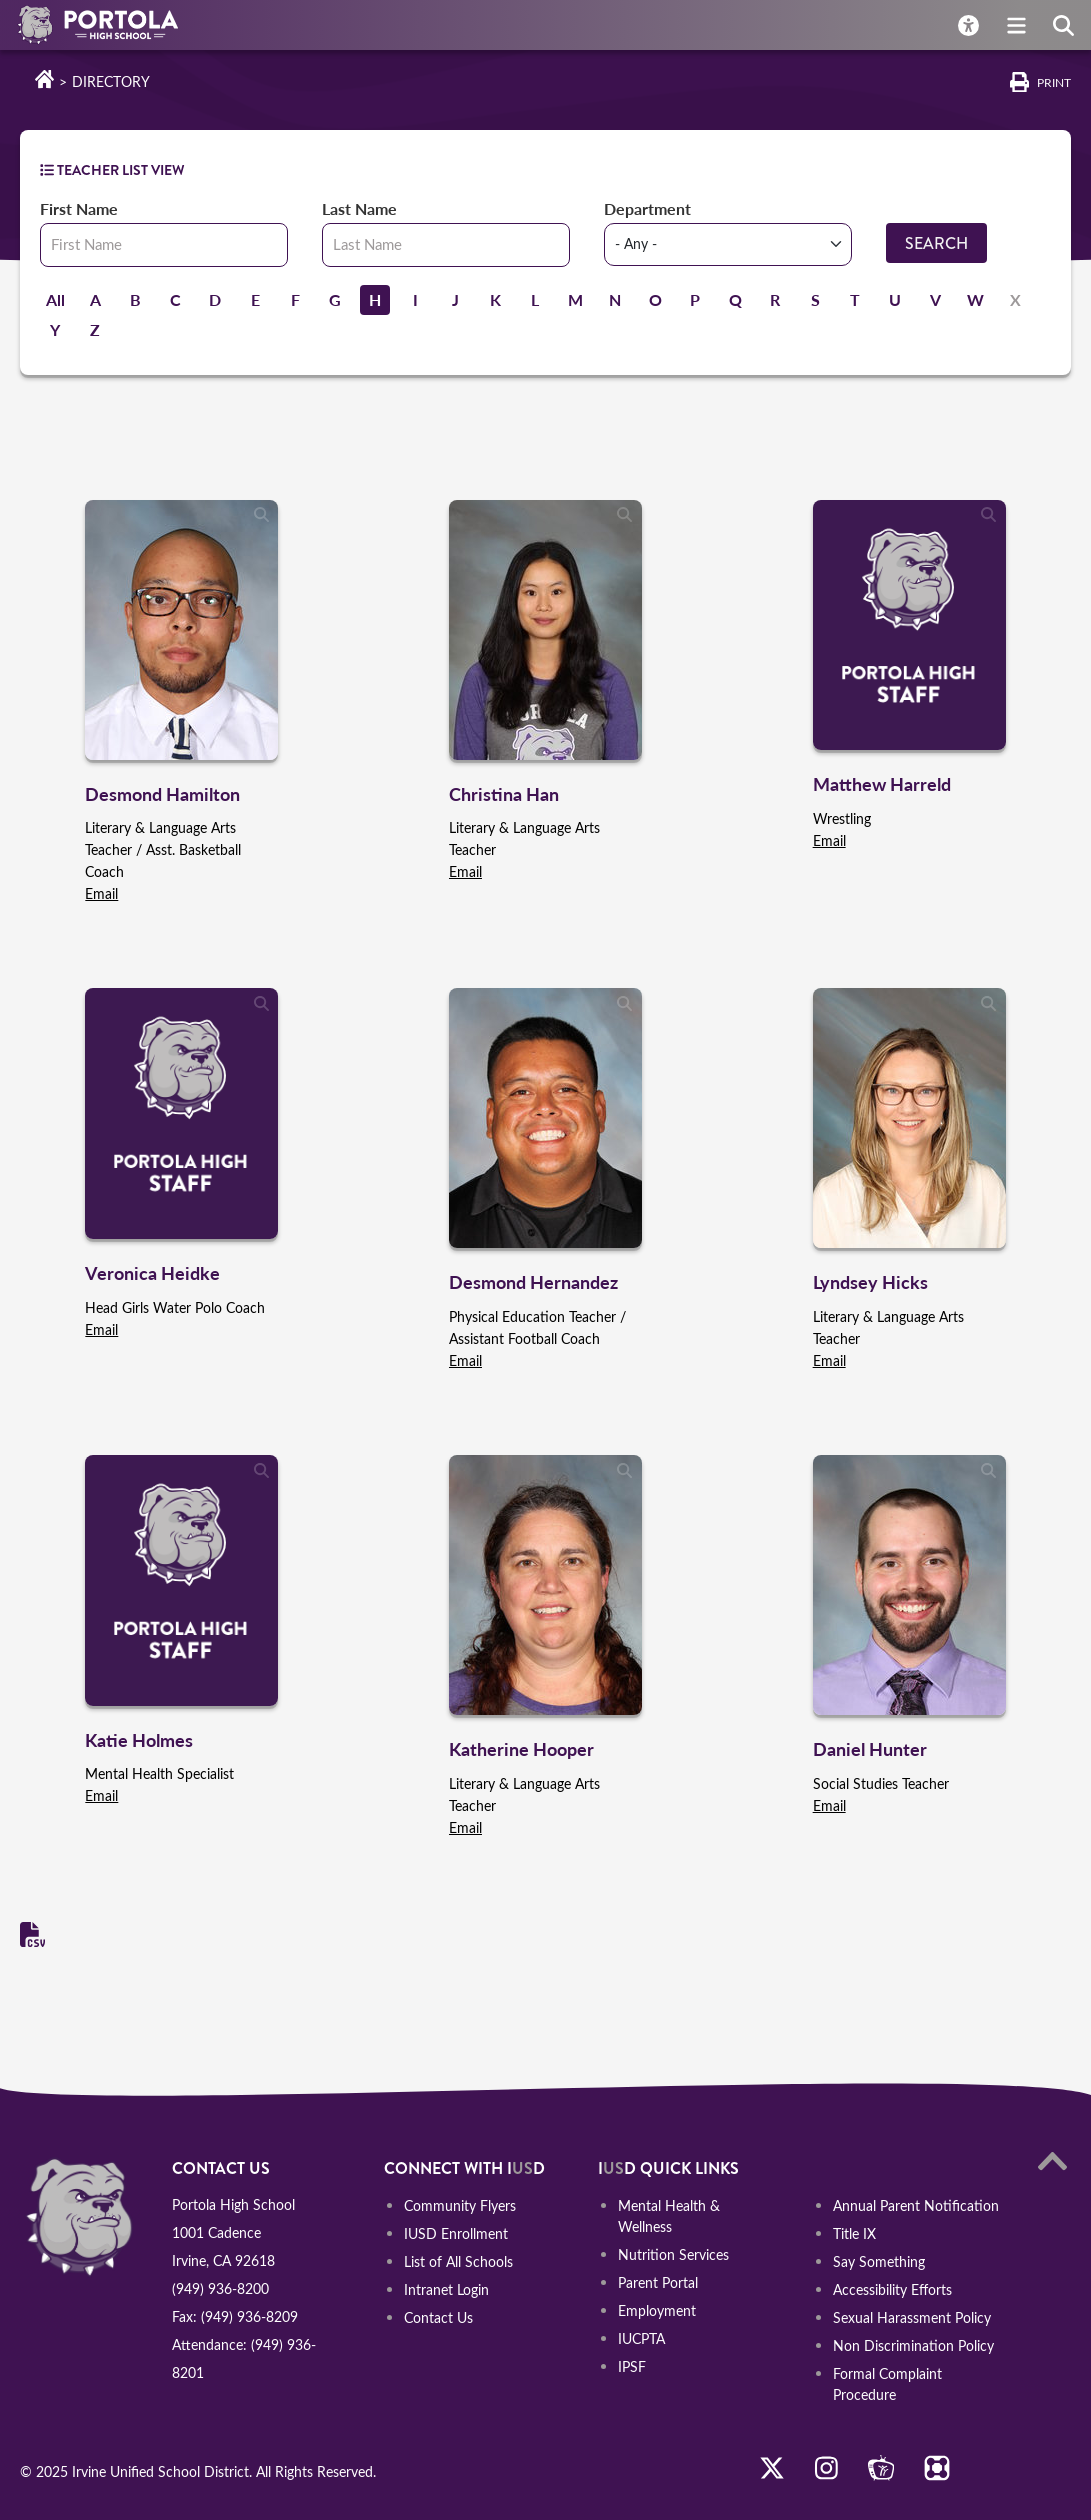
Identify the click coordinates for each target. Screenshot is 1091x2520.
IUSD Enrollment (456, 2233)
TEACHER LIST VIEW (112, 170)
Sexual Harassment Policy (912, 2317)
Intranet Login (446, 2289)
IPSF (632, 2365)
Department (647, 208)
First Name (79, 208)
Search (936, 243)
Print (1054, 82)
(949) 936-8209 (249, 2316)
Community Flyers (460, 2205)
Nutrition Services (673, 2253)
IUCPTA (641, 2337)
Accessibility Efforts (892, 2289)
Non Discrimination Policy (913, 2345)
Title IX (854, 2233)
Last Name (359, 208)
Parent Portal (658, 2281)
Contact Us (438, 2317)
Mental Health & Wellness (669, 2215)
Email (101, 893)
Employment (657, 2309)
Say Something (879, 2261)
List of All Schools (458, 2261)
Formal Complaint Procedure (887, 2383)
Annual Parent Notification (916, 2205)
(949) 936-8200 (220, 2288)
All (55, 299)
